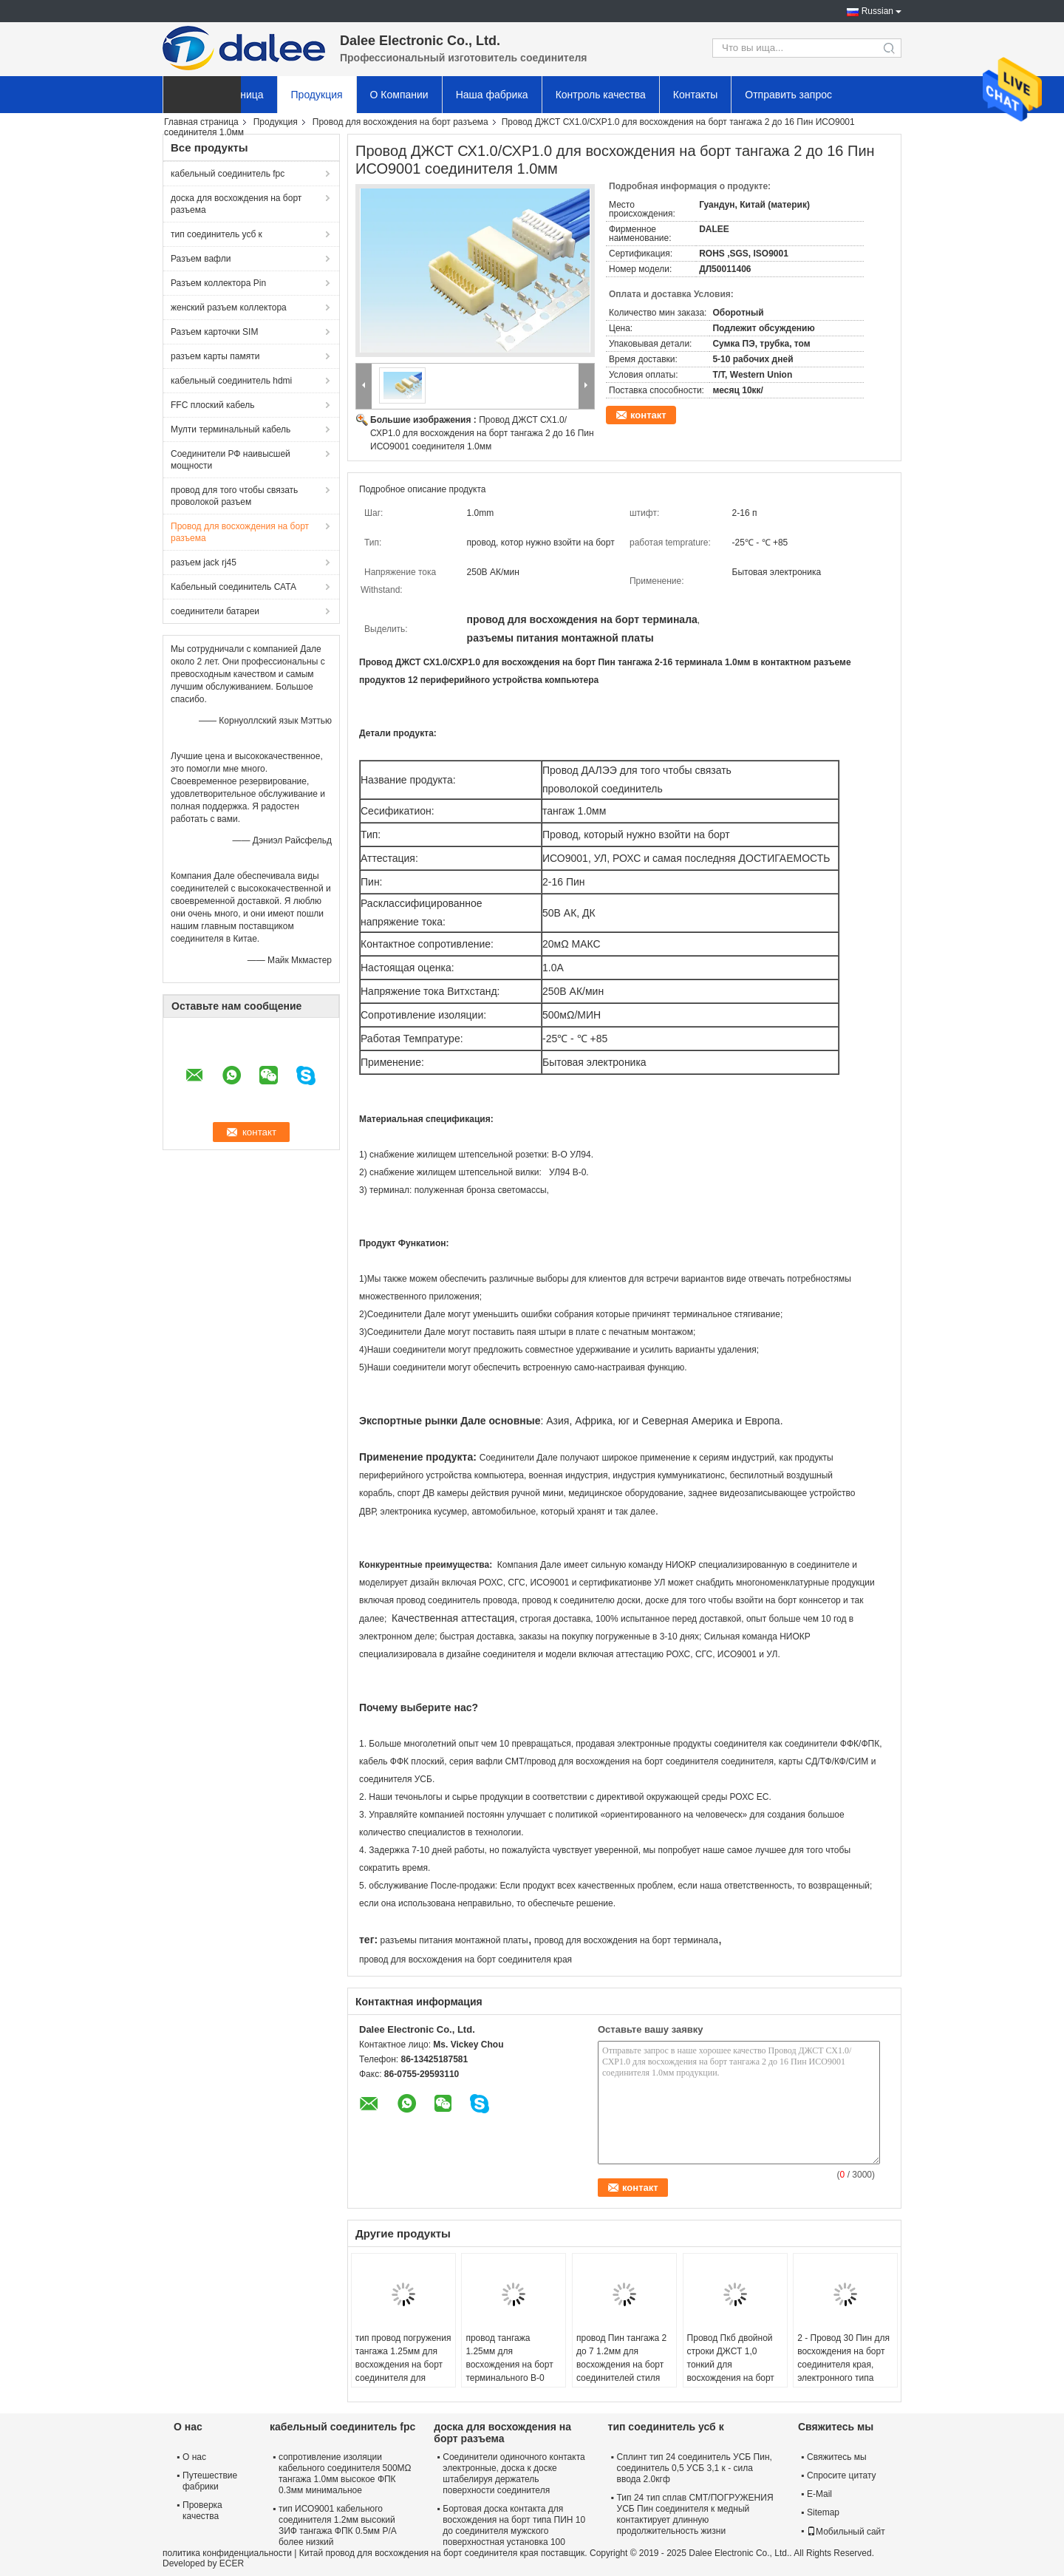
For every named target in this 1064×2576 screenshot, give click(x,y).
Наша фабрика (492, 95)
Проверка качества (202, 2510)
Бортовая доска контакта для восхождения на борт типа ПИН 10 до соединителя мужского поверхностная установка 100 (514, 2525)
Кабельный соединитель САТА (233, 587)
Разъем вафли (201, 259)
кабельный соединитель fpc (227, 174)
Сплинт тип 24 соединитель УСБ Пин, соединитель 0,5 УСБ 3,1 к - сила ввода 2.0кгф (694, 2468)
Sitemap (823, 2512)
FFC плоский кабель (212, 405)
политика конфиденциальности (227, 2553)
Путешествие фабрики (210, 2481)
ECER (231, 2563)
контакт (648, 415)
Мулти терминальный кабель (230, 429)
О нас (194, 2457)
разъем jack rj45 (203, 562)
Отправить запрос (788, 95)
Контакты (695, 95)
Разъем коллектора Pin (218, 283)
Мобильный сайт (846, 2531)
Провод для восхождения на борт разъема (400, 122)
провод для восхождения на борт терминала (626, 1940)
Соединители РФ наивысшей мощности (230, 460)
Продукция (317, 95)
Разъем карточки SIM (214, 332)
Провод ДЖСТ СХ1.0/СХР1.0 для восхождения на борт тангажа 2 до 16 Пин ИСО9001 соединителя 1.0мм (482, 433)
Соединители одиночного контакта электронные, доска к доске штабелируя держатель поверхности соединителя (513, 2473)
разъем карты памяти (215, 356)
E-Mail (819, 2494)
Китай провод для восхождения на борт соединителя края (419, 2553)
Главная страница (201, 122)
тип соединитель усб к (216, 234)
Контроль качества (601, 95)
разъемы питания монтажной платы (454, 1940)
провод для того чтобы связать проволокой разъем (234, 496)
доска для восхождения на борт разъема (236, 204)
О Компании (399, 95)
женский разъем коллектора (229, 307)
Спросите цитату (841, 2475)
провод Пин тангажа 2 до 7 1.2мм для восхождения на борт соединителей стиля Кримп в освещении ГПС (621, 2371)
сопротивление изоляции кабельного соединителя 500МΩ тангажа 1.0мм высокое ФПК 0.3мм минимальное (345, 2473)
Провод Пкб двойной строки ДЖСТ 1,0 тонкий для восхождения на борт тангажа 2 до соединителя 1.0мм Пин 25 (730, 2378)
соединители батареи (215, 611)
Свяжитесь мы (837, 2457)
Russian (877, 11)
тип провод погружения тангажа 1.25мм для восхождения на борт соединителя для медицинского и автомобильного (403, 2371)
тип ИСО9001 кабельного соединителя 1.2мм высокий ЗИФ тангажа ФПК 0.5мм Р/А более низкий (338, 2525)
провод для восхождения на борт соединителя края (465, 1959)
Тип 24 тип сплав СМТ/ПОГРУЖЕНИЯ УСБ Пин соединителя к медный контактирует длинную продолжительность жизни (695, 2514)
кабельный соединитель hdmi (231, 380)
